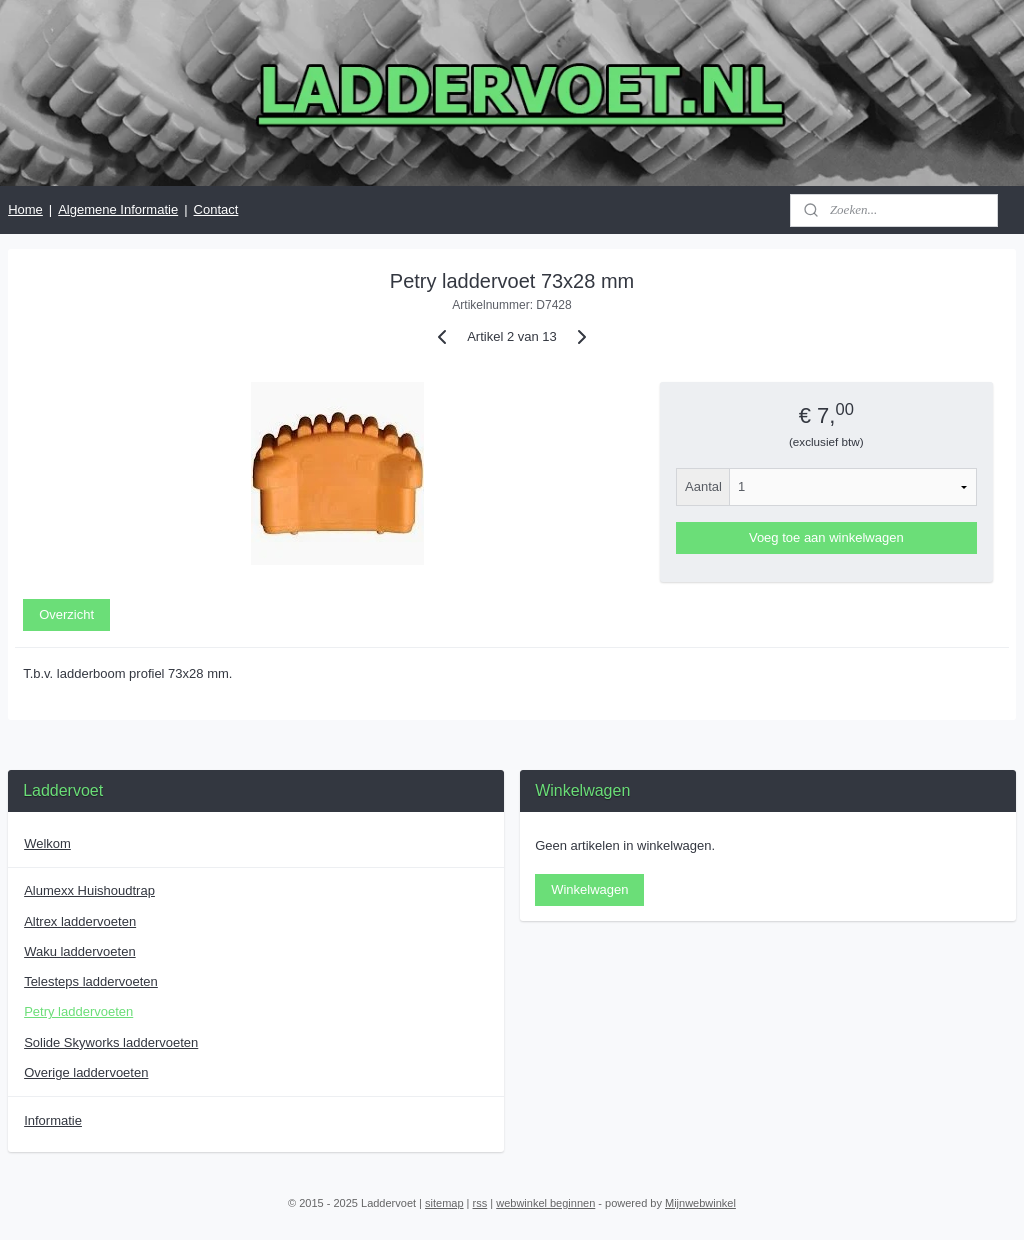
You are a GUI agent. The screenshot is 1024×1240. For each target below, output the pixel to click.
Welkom (47, 843)
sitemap (444, 1203)
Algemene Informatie (118, 209)
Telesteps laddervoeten (91, 981)
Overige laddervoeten (86, 1072)
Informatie (53, 1120)
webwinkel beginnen (545, 1203)
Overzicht (66, 614)
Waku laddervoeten (80, 951)
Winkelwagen (589, 889)
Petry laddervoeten (78, 1011)
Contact (216, 209)
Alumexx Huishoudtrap (89, 890)
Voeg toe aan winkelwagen (826, 537)
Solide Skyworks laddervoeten (111, 1042)
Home (25, 209)
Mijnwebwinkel (700, 1203)
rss (480, 1203)
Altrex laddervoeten (80, 921)
